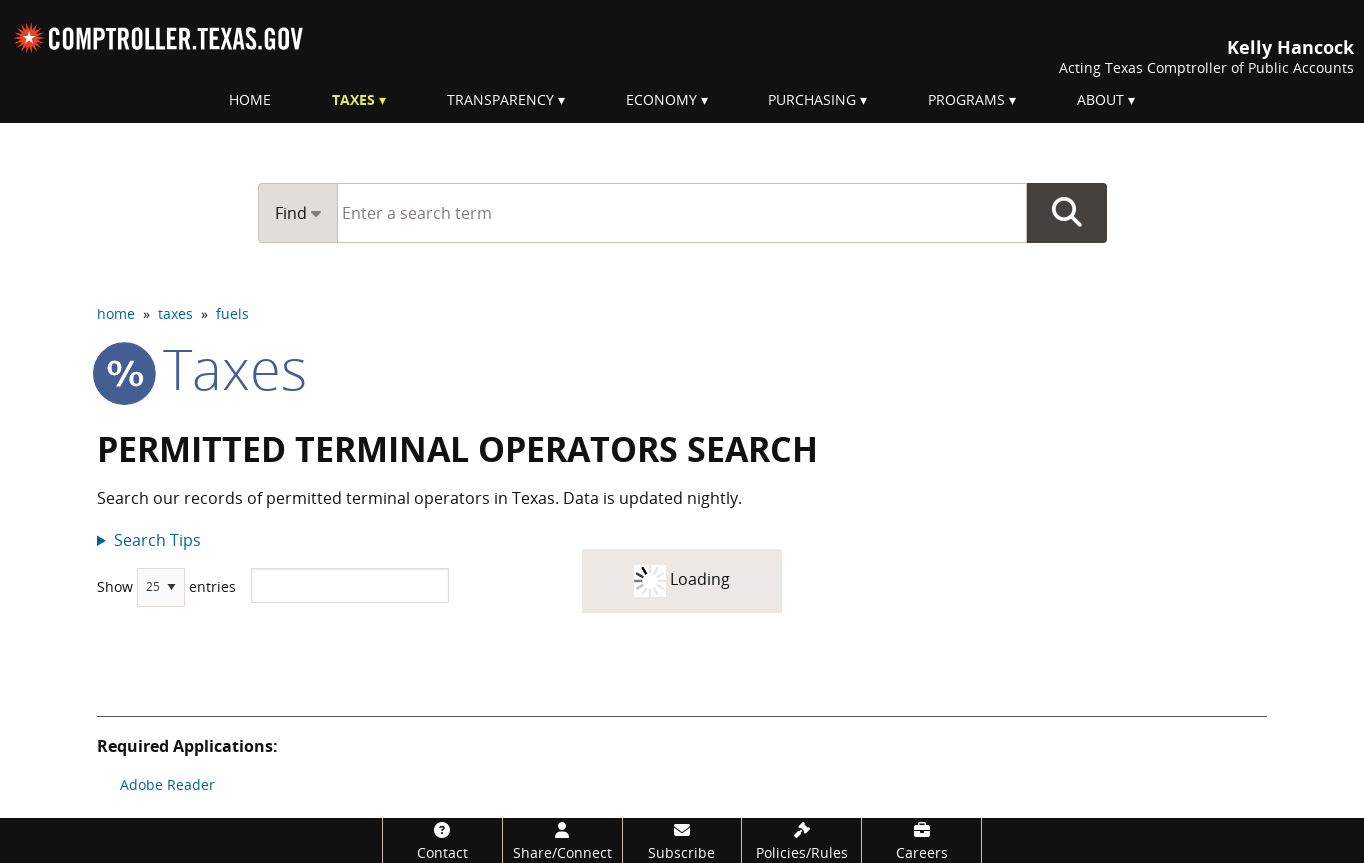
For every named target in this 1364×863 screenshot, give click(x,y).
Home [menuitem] (250, 99)
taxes (175, 313)
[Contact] (442, 840)
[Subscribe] (682, 840)
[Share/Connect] (562, 840)
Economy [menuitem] (661, 99)
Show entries (166, 587)
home (116, 313)
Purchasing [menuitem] (812, 99)
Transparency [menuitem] (500, 99)
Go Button (1067, 213)
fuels (232, 313)
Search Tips (157, 540)
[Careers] (921, 840)
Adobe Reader (167, 784)
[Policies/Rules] (801, 840)
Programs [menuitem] (966, 99)
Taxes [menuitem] (353, 99)
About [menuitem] (1100, 99)
